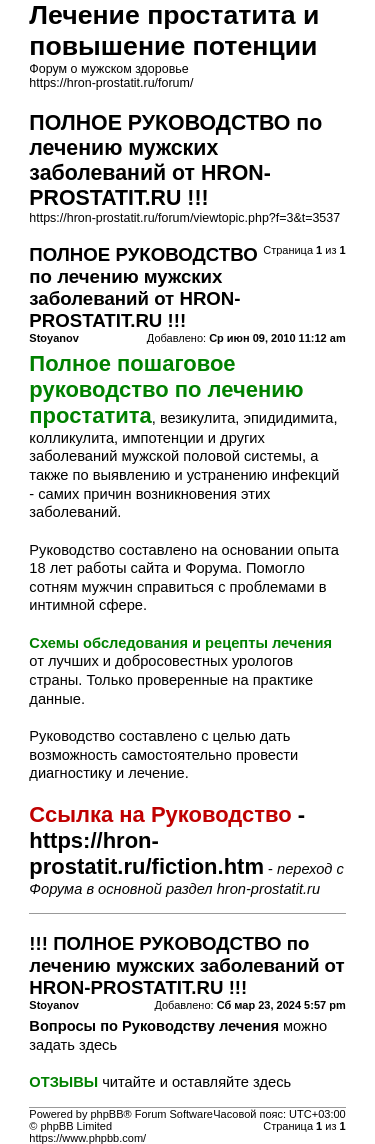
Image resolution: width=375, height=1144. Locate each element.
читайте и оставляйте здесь (196, 1082)
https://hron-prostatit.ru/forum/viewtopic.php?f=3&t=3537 (184, 218)
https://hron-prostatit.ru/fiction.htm (146, 853)
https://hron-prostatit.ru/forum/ (111, 83)
